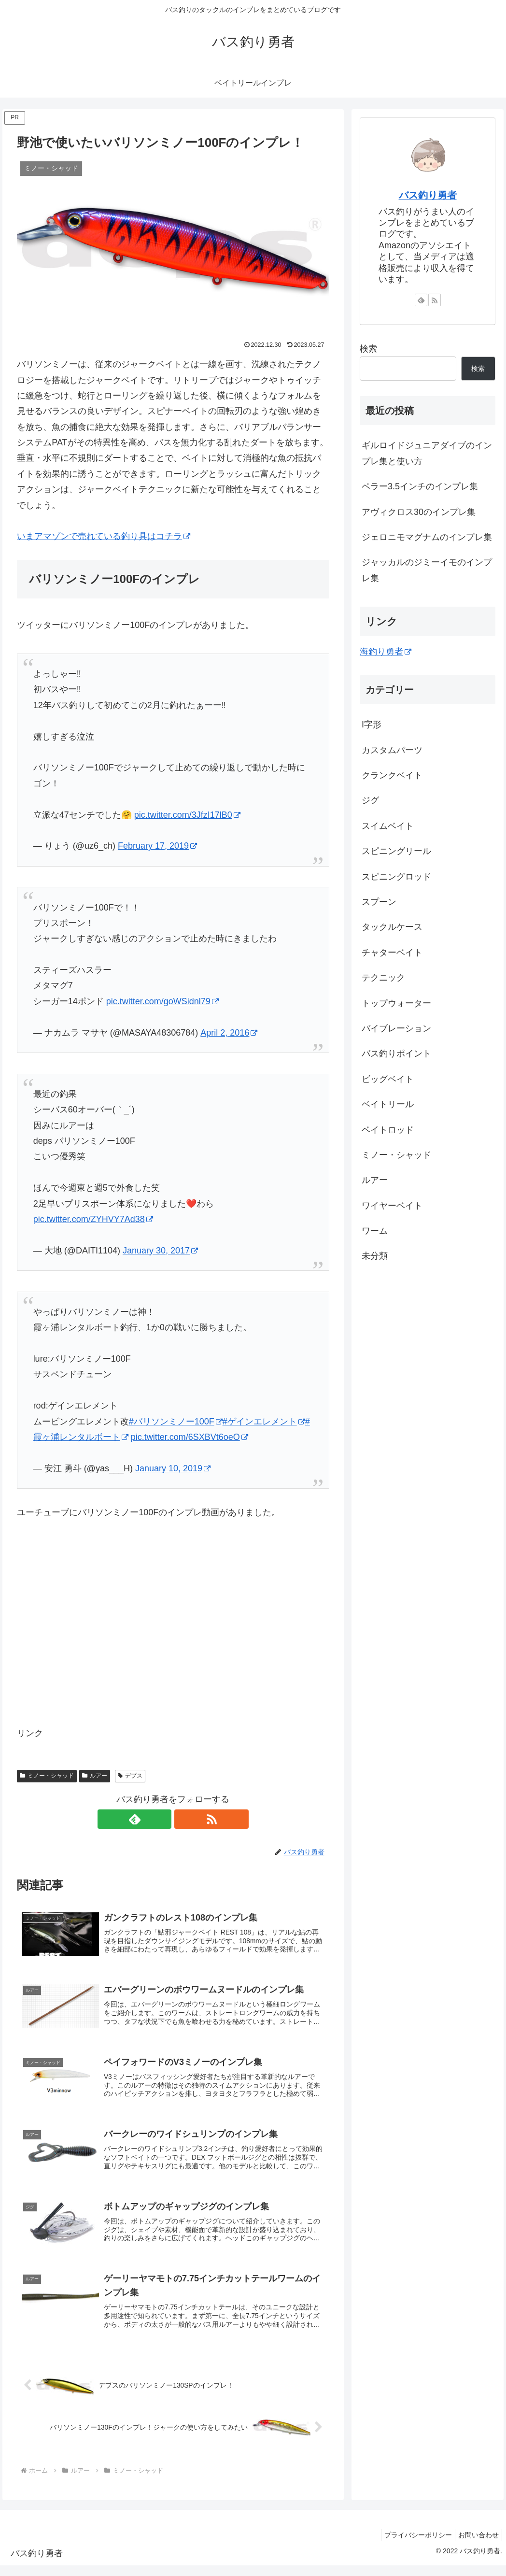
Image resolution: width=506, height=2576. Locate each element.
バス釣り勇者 (428, 195)
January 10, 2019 (173, 1468)
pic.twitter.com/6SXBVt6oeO (189, 1437)
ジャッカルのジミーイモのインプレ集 (427, 570)
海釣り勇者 (385, 651)
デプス (130, 1775)
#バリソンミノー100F (176, 1421)
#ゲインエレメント (264, 1421)
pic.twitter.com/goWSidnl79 (162, 1001)
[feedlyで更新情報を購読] (161, 1819)
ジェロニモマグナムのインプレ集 (427, 537)
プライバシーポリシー (412, 2546)
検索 (368, 349)
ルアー (94, 1775)
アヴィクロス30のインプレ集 (419, 512)
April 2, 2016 (228, 1033)
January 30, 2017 (160, 1250)
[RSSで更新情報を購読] (184, 1819)
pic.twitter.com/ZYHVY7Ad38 (93, 1219)
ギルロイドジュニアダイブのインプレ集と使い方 (427, 453)
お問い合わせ (476, 2546)
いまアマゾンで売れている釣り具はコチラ (103, 536)
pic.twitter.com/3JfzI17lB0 (187, 815)
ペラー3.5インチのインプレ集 (420, 486)
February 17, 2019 (157, 846)
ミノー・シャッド (47, 1775)
